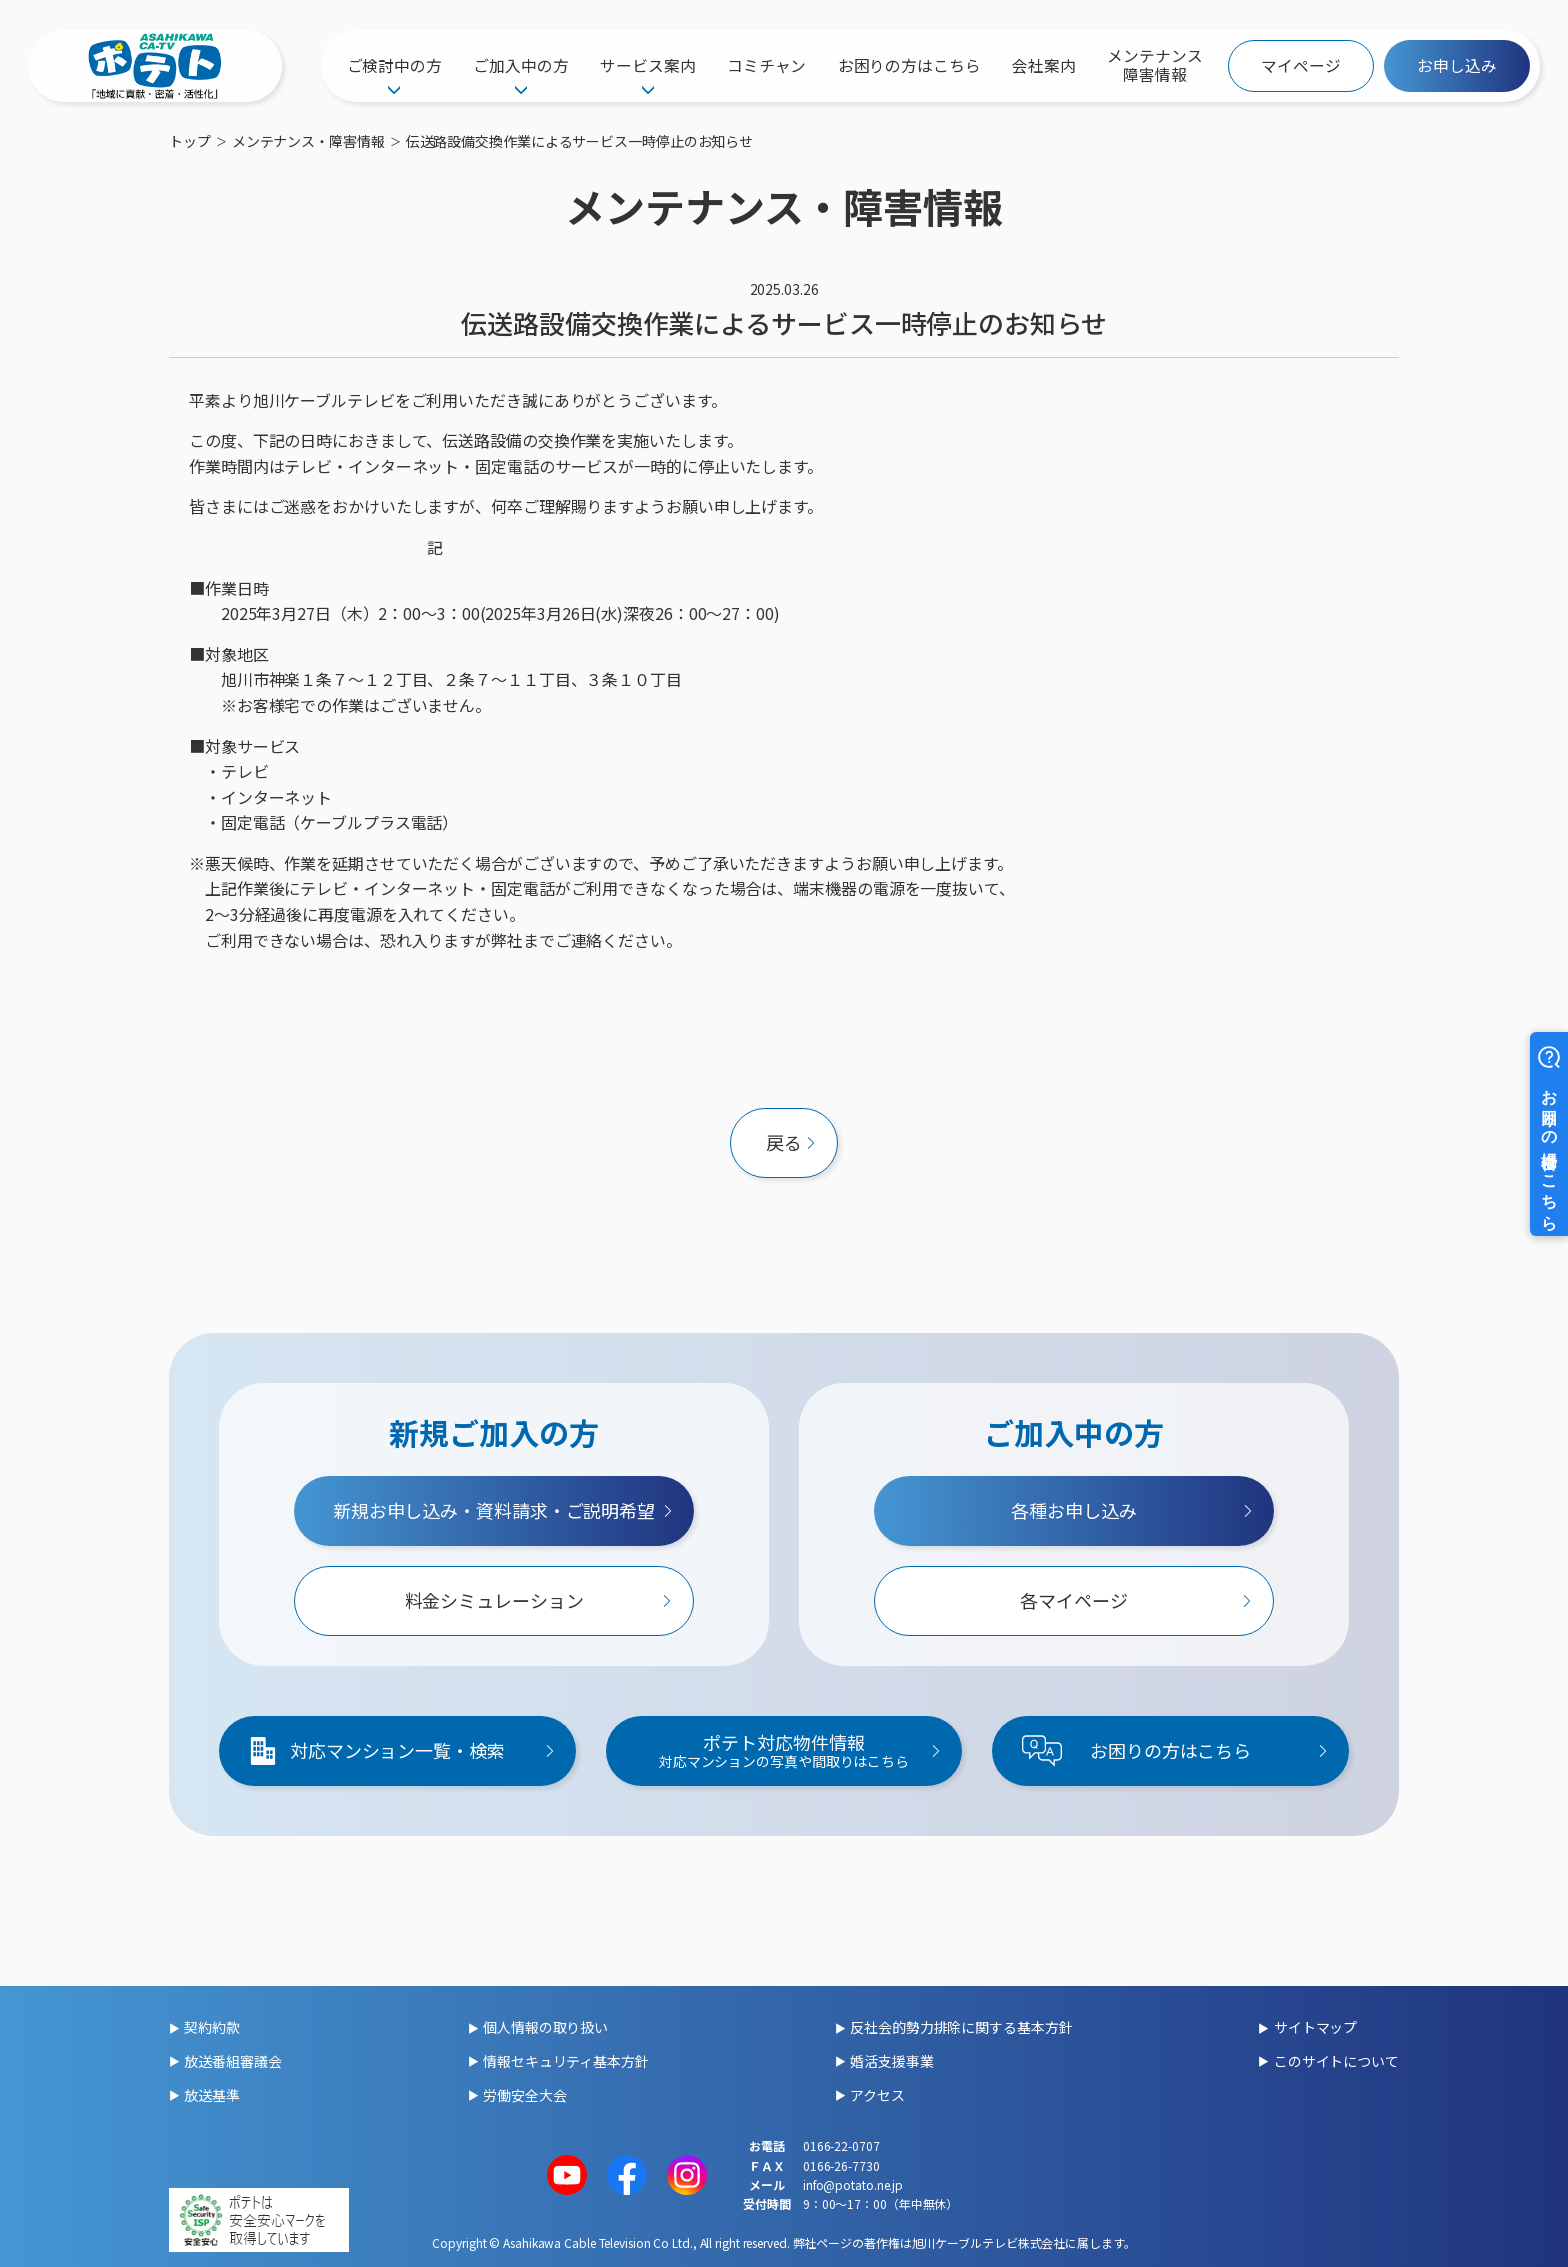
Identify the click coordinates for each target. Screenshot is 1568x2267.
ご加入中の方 (520, 65)
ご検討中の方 (394, 65)
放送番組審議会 (232, 2061)
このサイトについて (1336, 2061)
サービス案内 (647, 65)
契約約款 (212, 2027)
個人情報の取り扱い (545, 2027)
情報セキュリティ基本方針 (566, 2061)
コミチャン (767, 65)
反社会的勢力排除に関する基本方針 (961, 2027)
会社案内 (1044, 65)
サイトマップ (1315, 2027)
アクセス (877, 2095)
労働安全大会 (524, 2095)
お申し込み (1457, 65)
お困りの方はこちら (909, 65)
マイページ (1301, 65)
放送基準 (212, 2095)
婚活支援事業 (891, 2061)
